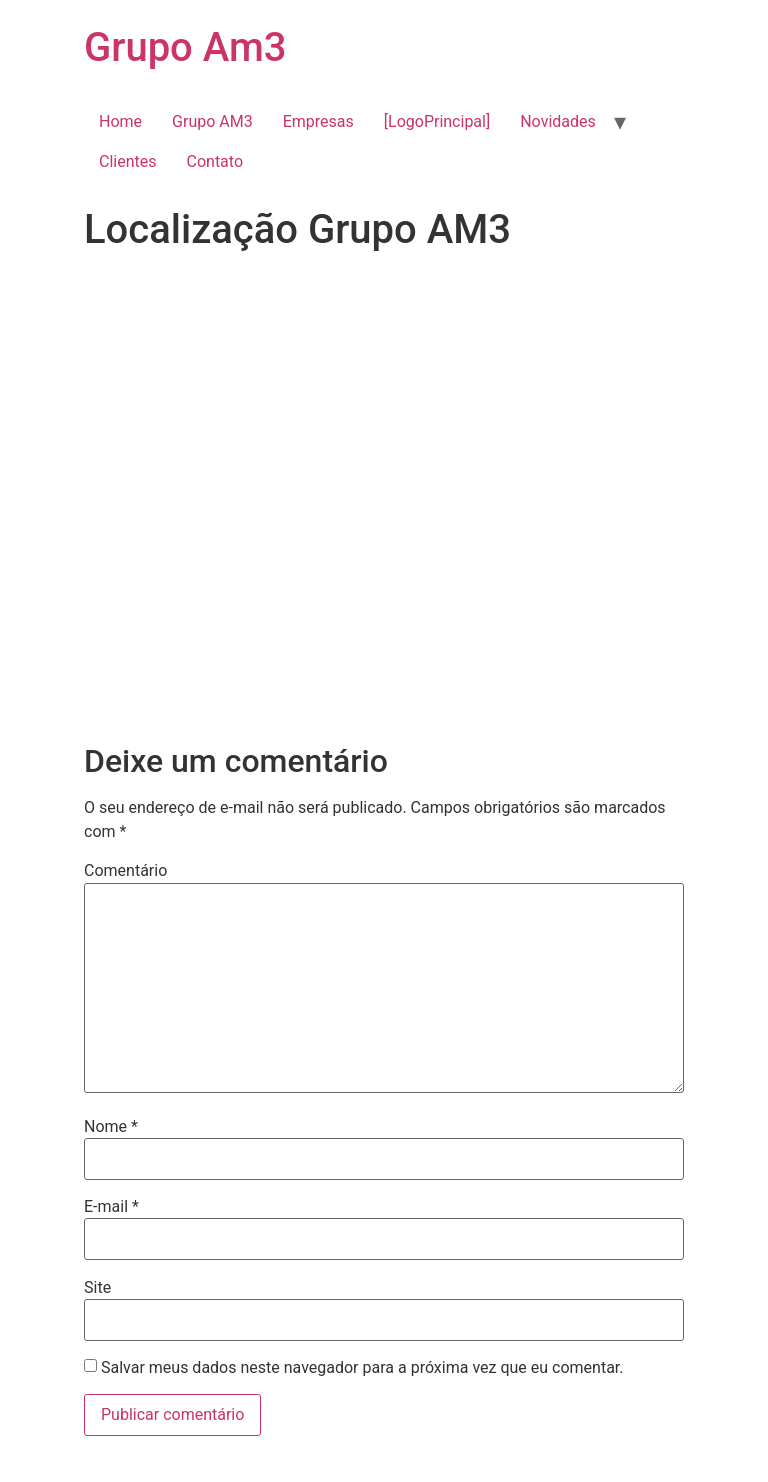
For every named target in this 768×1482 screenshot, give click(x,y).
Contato (215, 161)
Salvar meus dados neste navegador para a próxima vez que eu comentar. (362, 1368)
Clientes (128, 161)
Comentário (125, 871)
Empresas (318, 121)
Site (97, 1288)
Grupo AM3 (212, 121)
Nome (111, 1127)
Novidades (558, 121)
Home (120, 121)
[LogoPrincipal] (437, 121)
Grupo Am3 (185, 47)
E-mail (111, 1207)
